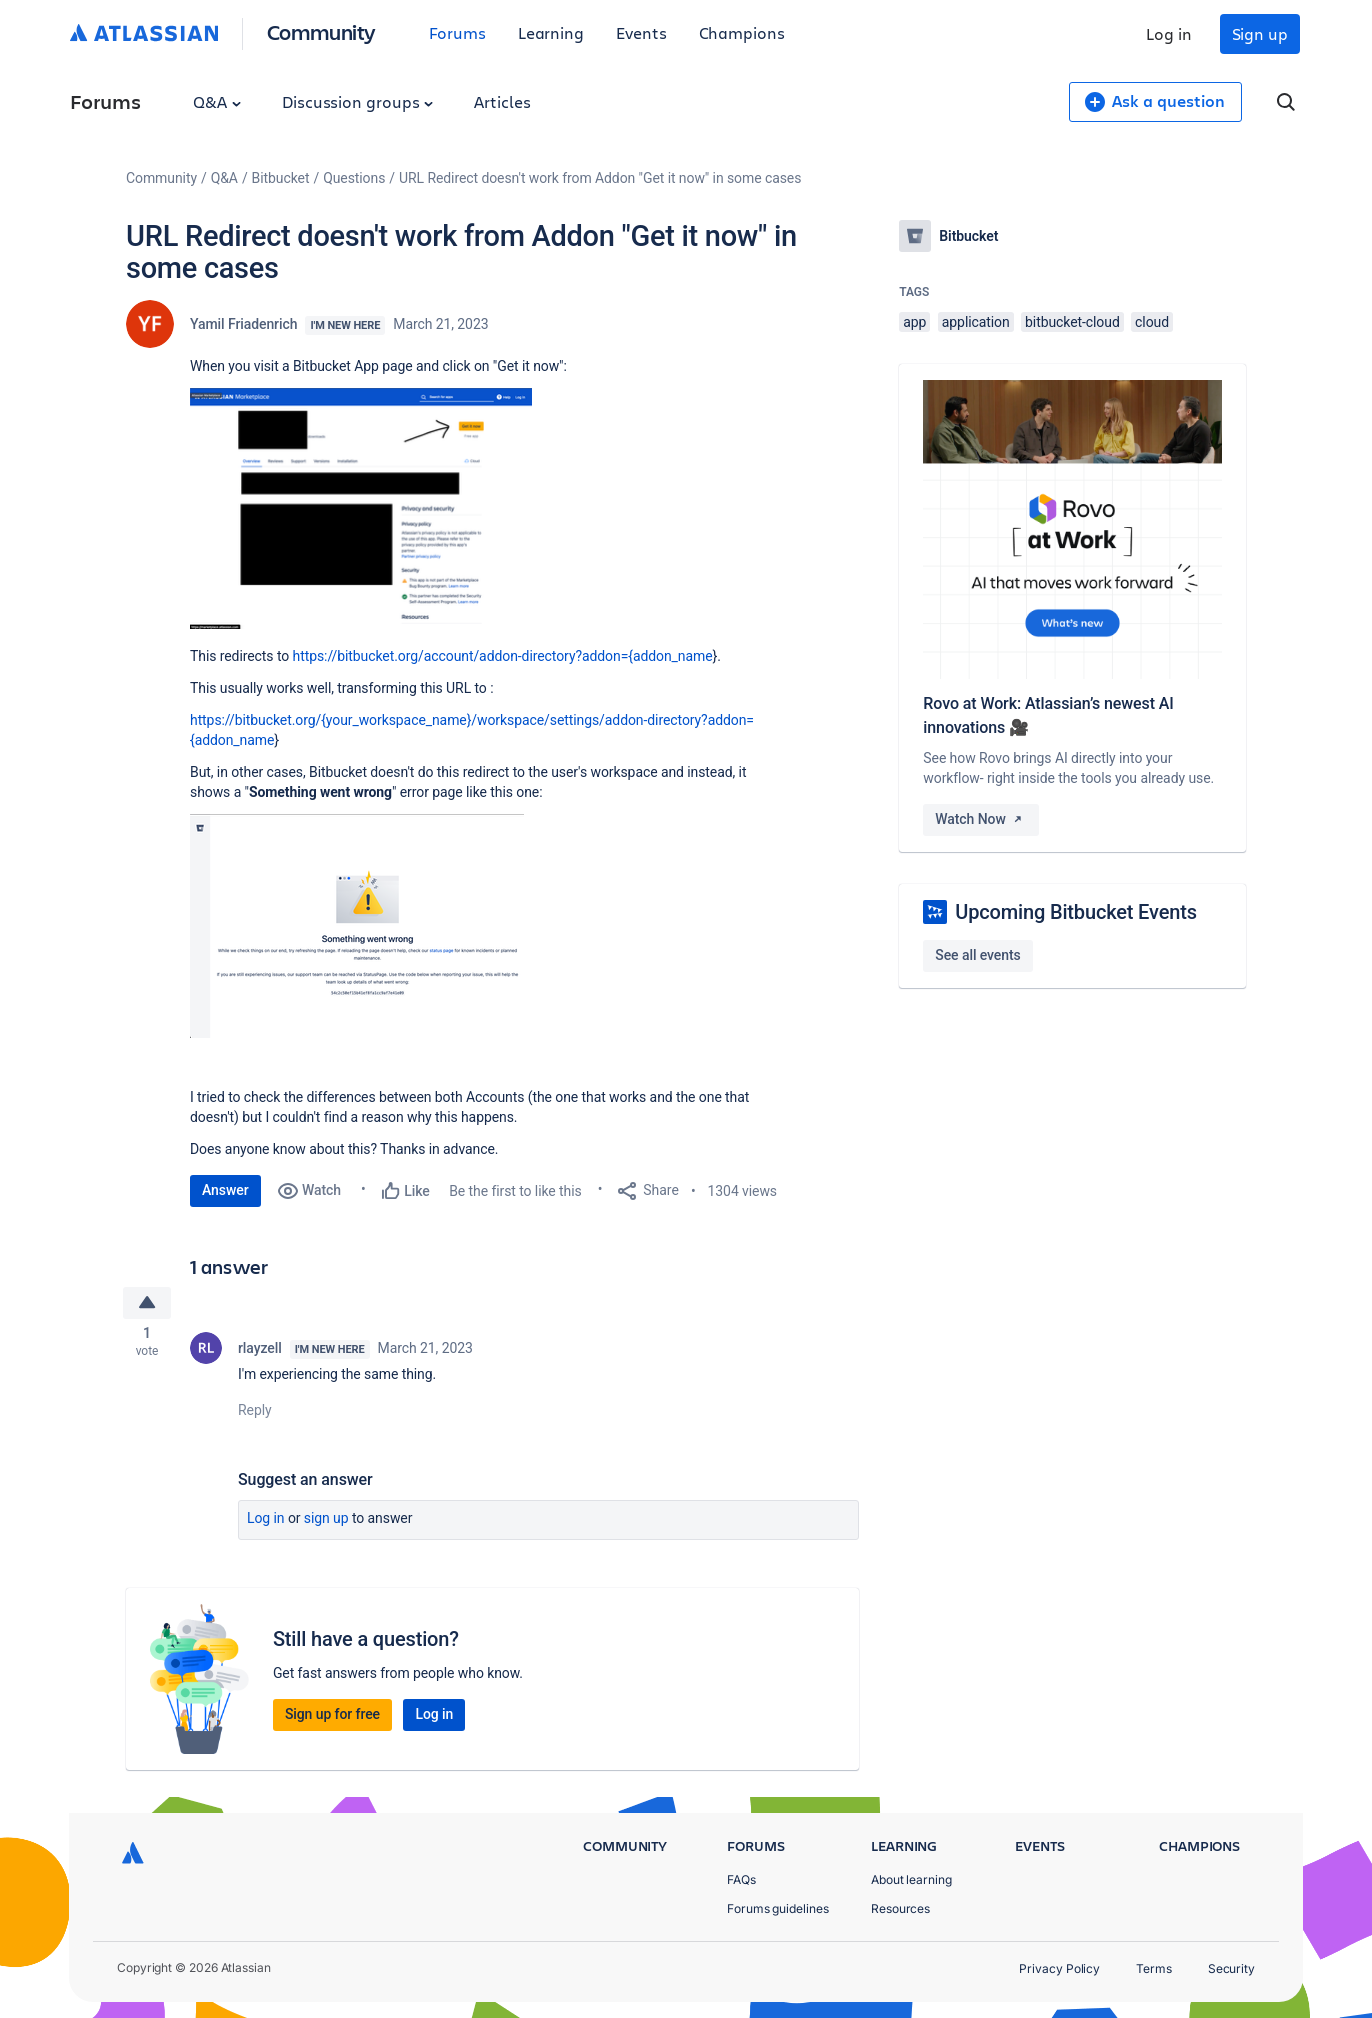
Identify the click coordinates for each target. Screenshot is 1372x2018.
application (976, 322)
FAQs (741, 1879)
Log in (1169, 33)
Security (1231, 1968)
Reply (255, 1413)
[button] (361, 508)
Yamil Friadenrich (243, 324)
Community (321, 31)
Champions (742, 32)
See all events (977, 955)
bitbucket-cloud (1072, 322)
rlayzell (260, 1351)
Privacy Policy (1059, 1968)
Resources (900, 1908)
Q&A (217, 101)
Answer (225, 1190)
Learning (551, 32)
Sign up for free (332, 1717)
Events (641, 32)
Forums (457, 32)
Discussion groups (358, 101)
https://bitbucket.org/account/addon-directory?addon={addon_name (503, 656)
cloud (1152, 322)
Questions (354, 178)
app (914, 322)
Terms (1154, 1968)
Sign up (1260, 33)
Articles (502, 101)
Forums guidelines (778, 1908)
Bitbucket (281, 178)
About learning (911, 1879)
